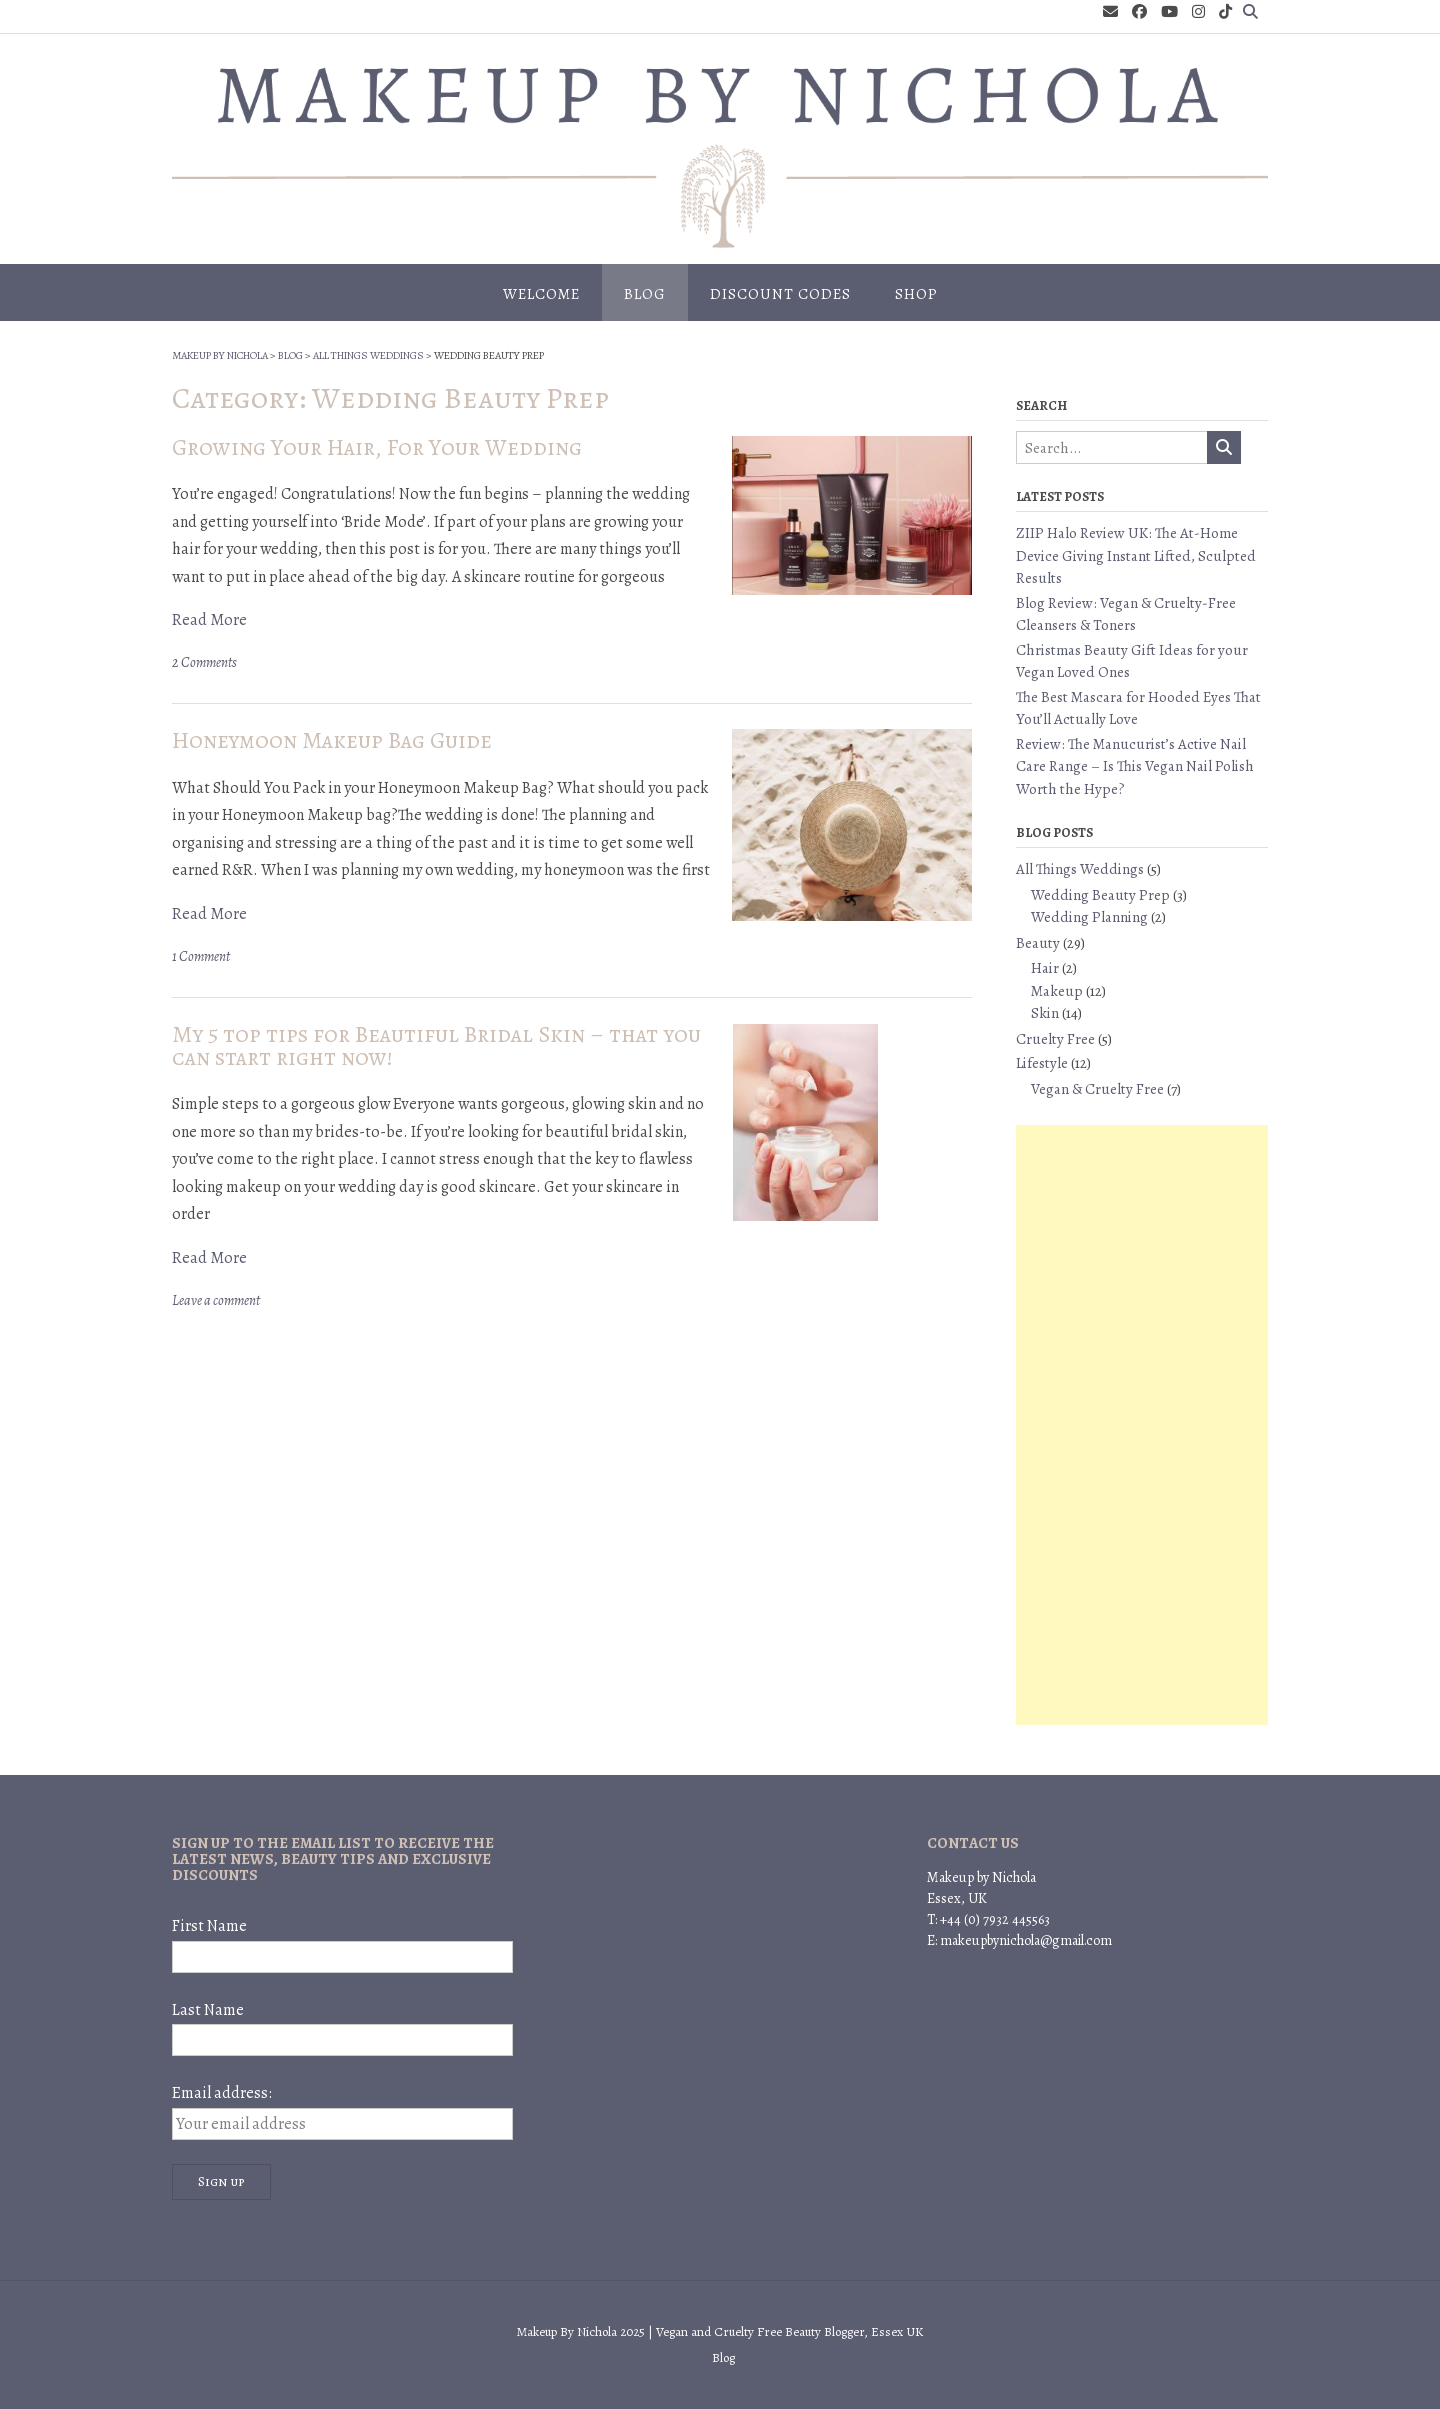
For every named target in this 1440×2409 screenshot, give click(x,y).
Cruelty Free (1055, 1039)
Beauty (1038, 943)
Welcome (541, 294)
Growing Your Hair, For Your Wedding (377, 447)
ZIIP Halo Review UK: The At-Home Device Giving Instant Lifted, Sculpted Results (1136, 555)
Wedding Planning (1089, 917)
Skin (1045, 1013)
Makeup (1057, 991)
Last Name (208, 2010)
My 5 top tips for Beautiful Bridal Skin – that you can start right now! (436, 1046)
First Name (209, 1926)
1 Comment (201, 956)
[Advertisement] (1142, 1425)
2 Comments (204, 662)
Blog (645, 294)
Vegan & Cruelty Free (1097, 1089)
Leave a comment (216, 1300)
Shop (916, 294)
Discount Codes (780, 294)
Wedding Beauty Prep (1100, 895)
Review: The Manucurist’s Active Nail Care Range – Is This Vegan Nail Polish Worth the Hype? (1135, 766)
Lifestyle (1042, 1063)
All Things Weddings (1080, 869)
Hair (1045, 968)
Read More (209, 620)
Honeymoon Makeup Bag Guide (332, 740)
